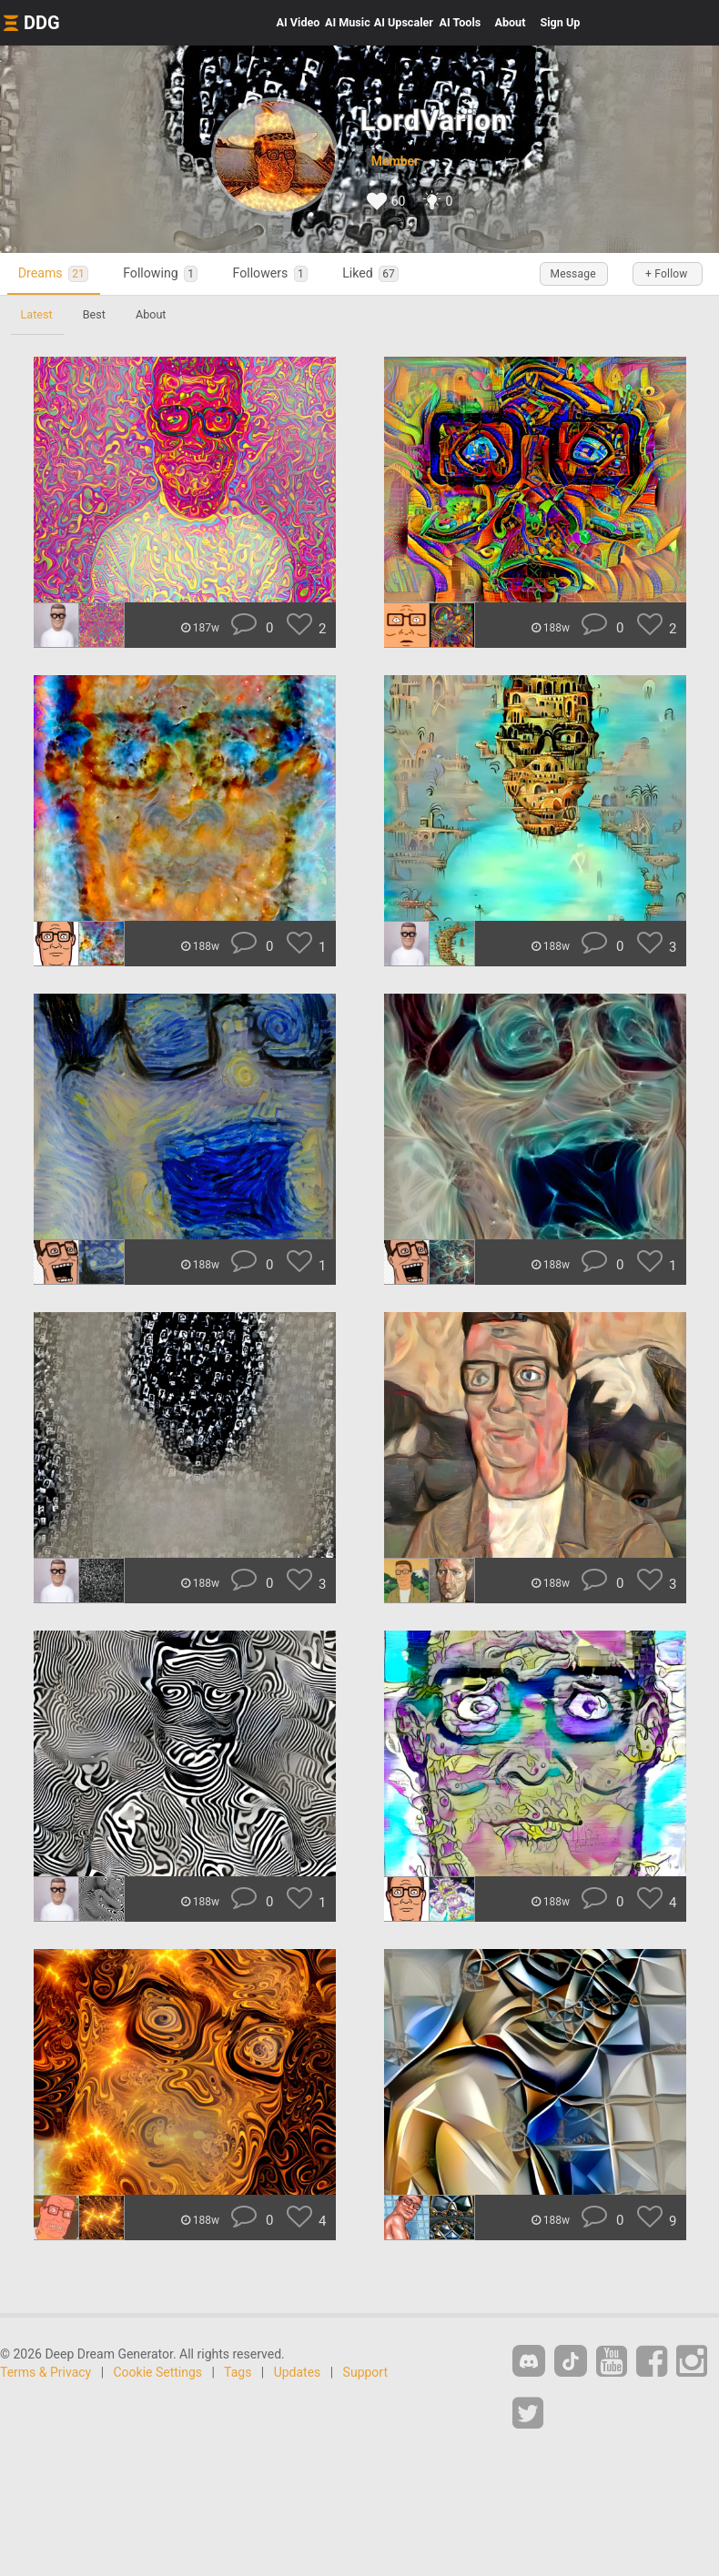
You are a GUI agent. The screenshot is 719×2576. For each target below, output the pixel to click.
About (509, 22)
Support (365, 2372)
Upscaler (403, 22)
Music (347, 22)
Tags (237, 2372)
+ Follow (664, 274)
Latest (38, 314)
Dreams (57, 273)
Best (97, 314)
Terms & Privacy (45, 2372)
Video (298, 22)
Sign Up (560, 22)
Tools (460, 22)
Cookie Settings (158, 2372)
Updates (297, 2372)
